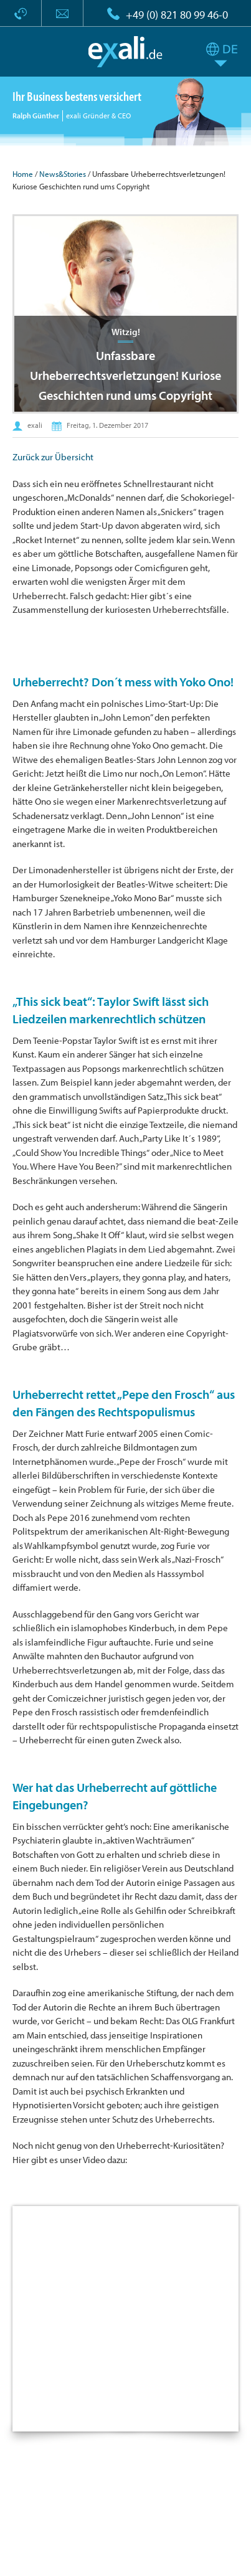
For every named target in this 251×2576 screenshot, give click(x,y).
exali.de (125, 51)
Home (22, 174)
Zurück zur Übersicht (52, 457)
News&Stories (62, 174)
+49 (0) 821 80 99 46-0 (177, 14)
